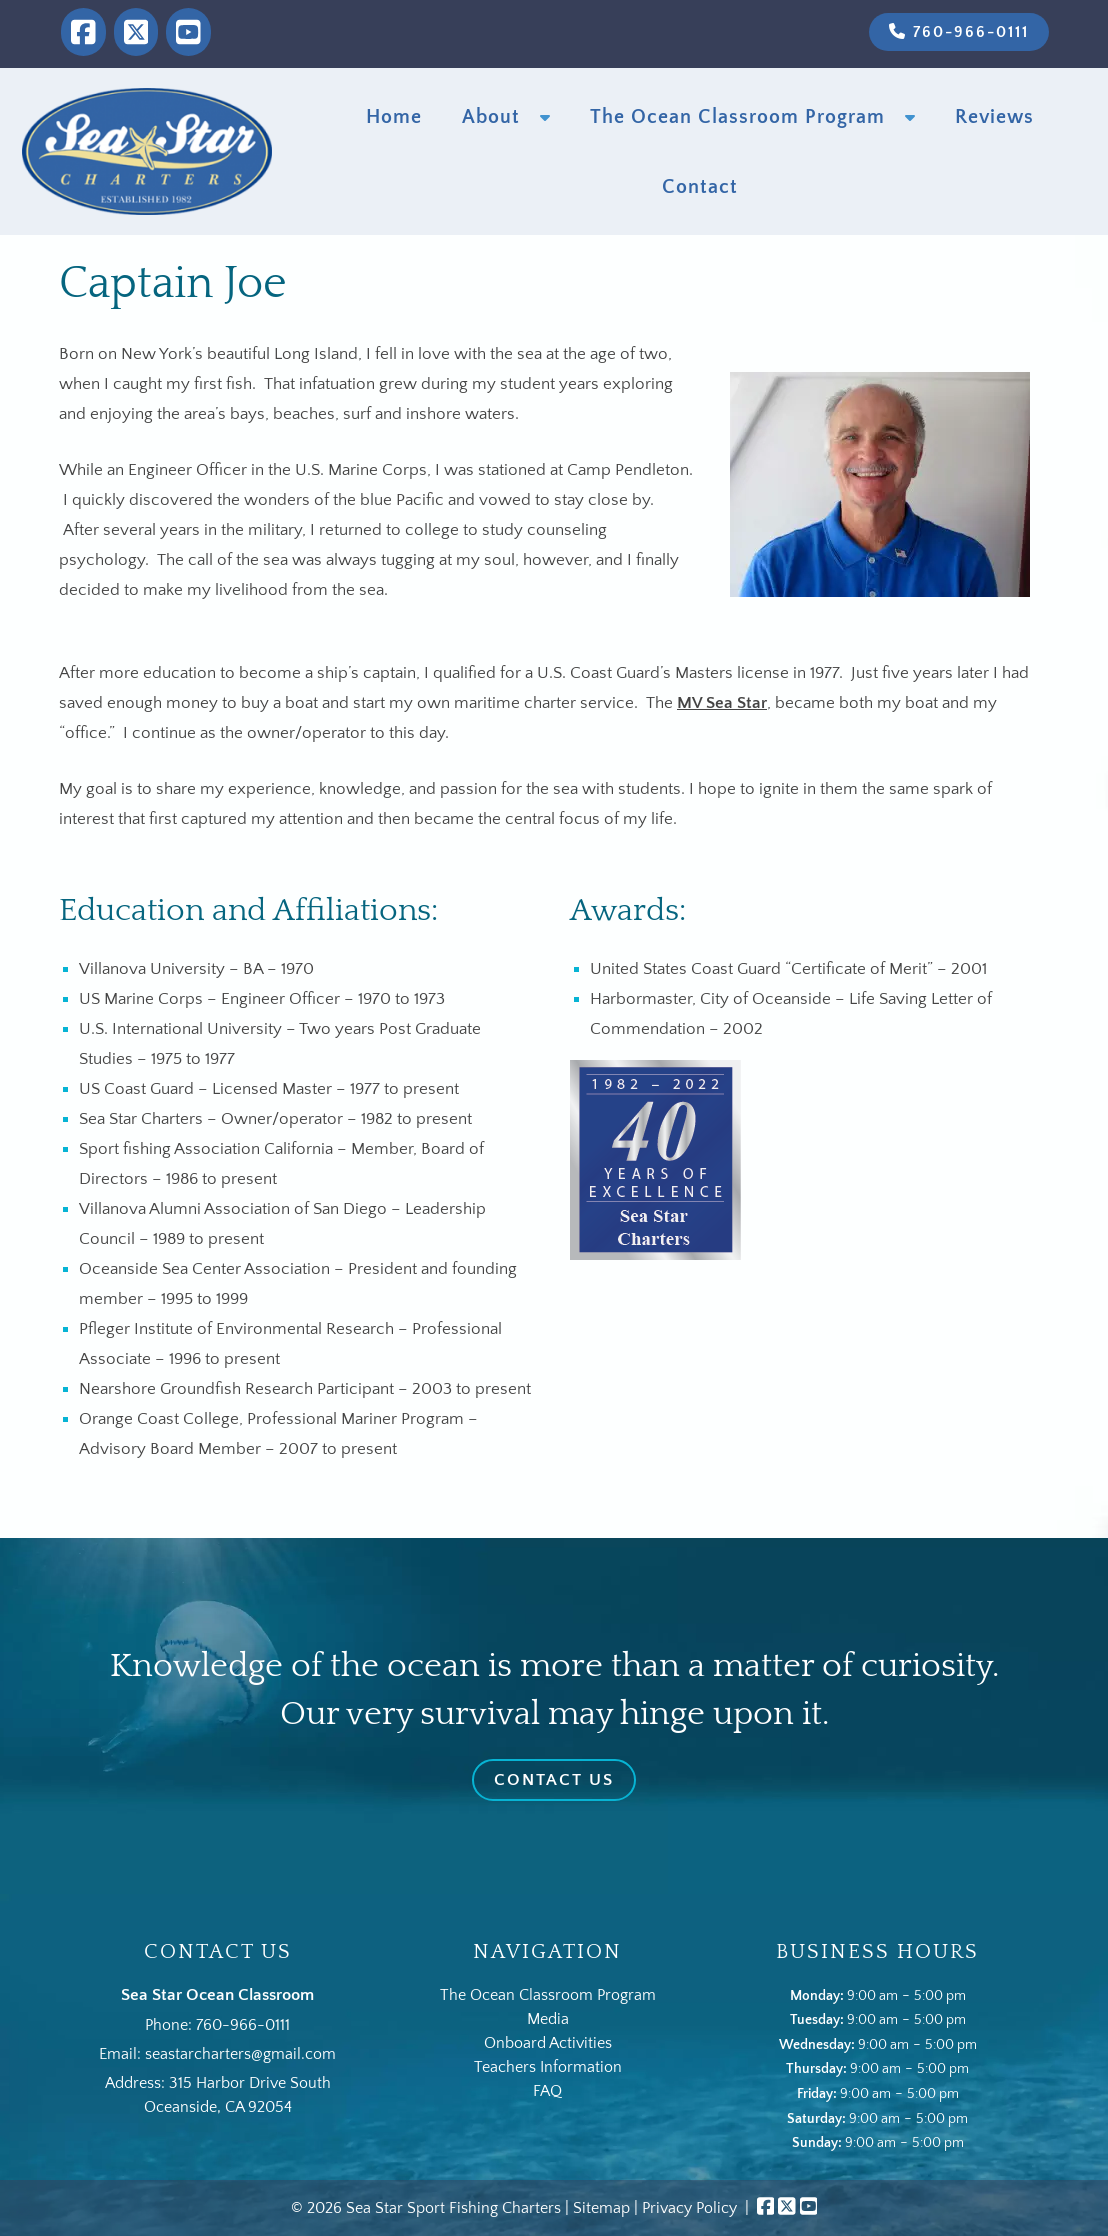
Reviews (994, 117)
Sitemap (601, 2208)
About (491, 117)
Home (394, 117)
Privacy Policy (689, 2208)
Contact (700, 187)
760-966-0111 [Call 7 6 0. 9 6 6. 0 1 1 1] (243, 2025)
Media (548, 2019)
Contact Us (554, 1780)
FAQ (547, 2091)
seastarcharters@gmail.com (240, 2054)
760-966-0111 (959, 32)
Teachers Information (548, 2067)
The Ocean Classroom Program (737, 117)
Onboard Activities (548, 2043)
